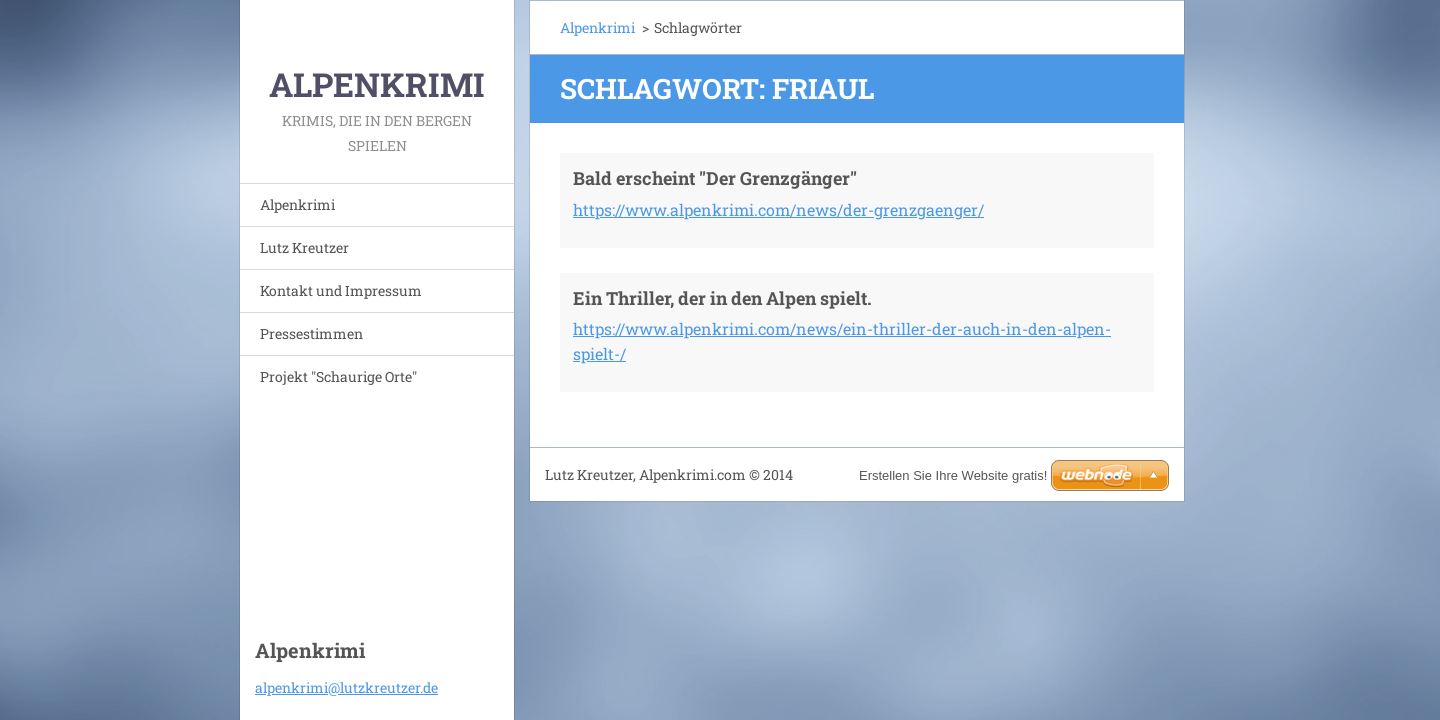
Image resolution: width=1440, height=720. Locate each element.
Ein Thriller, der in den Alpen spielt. (722, 298)
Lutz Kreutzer (304, 247)
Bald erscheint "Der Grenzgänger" (715, 178)
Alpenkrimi (297, 204)
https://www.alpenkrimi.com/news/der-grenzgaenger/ (778, 209)
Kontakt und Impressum (341, 290)
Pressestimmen (311, 333)
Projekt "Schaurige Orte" (338, 376)
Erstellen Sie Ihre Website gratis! (953, 475)
